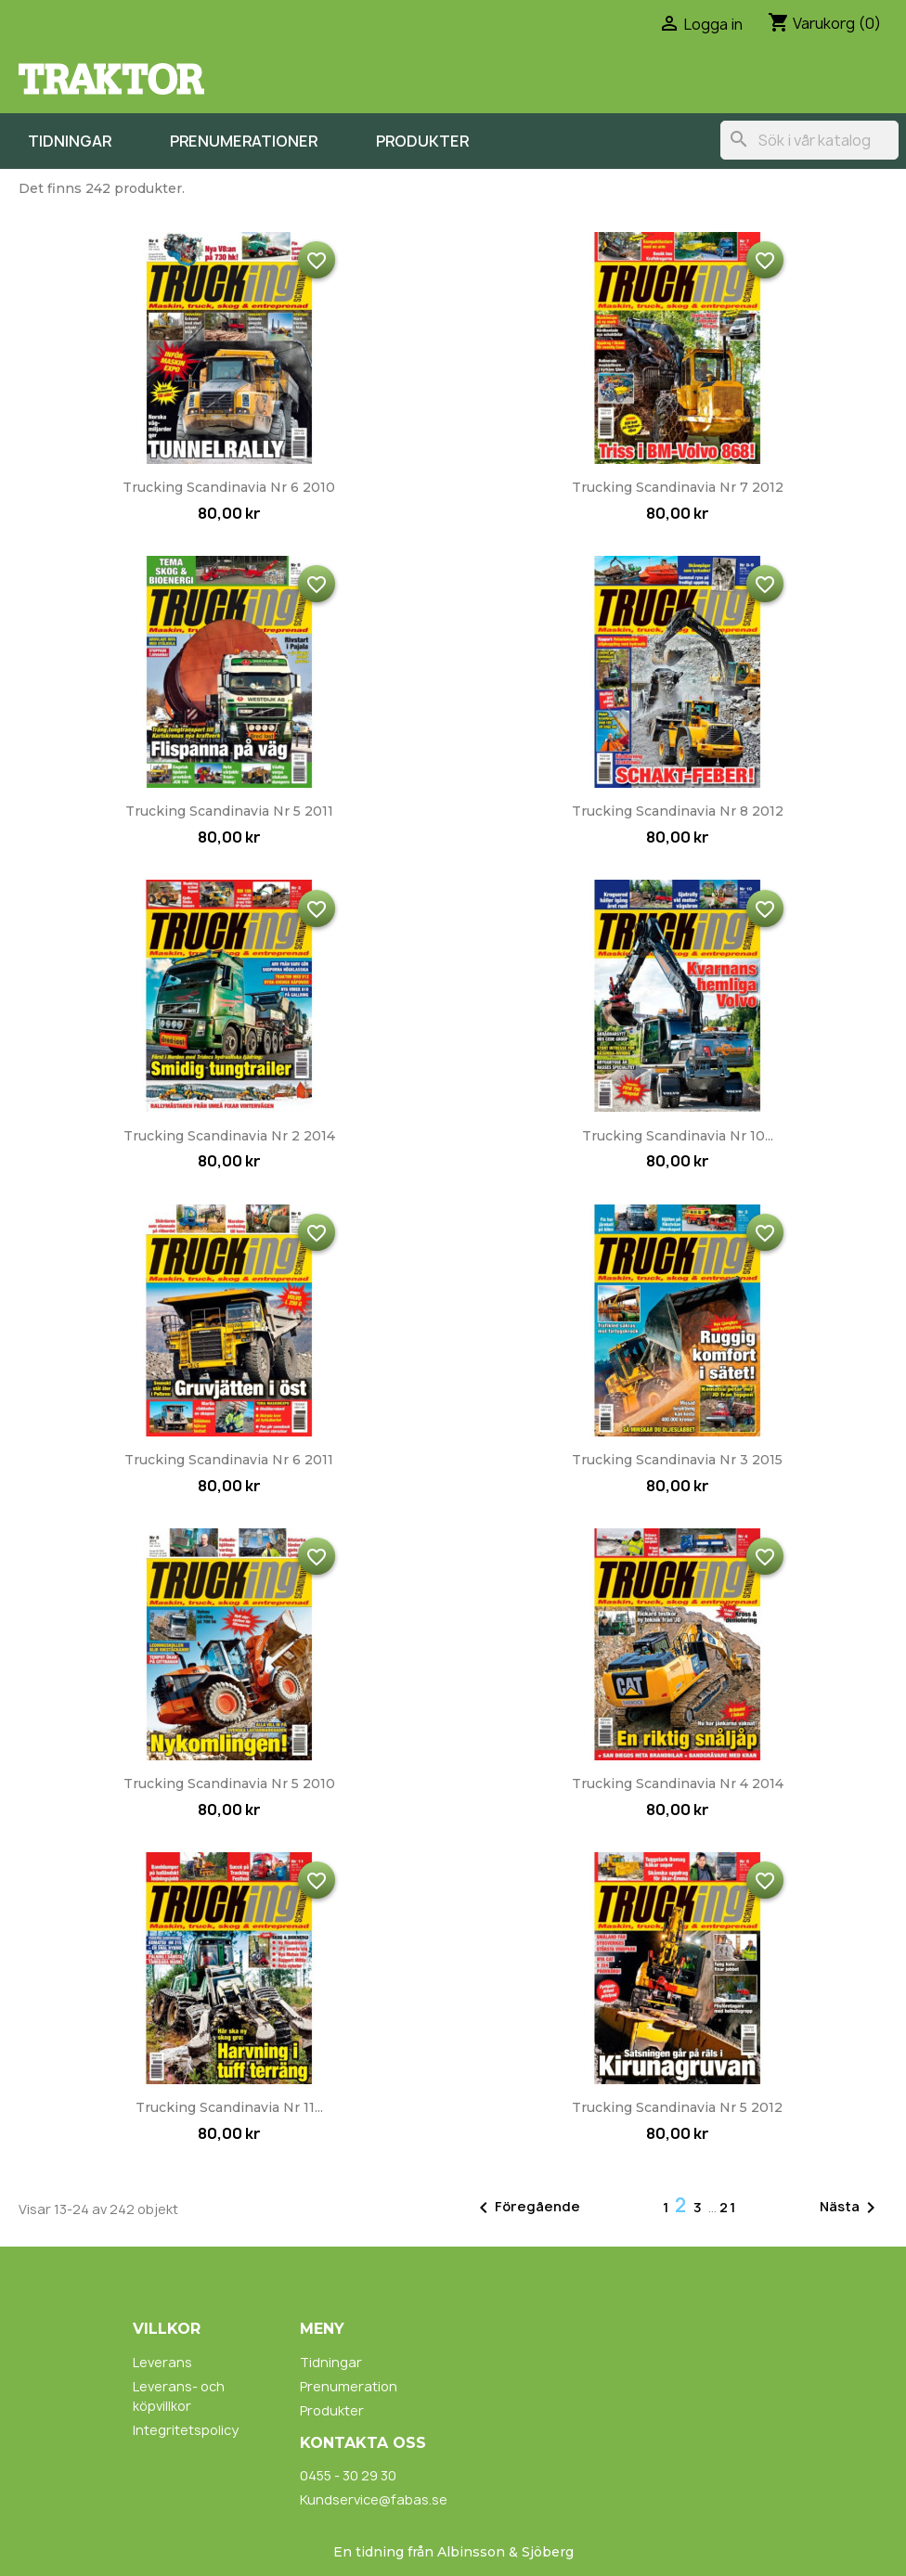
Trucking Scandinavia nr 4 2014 (677, 1783)
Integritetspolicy (186, 2430)
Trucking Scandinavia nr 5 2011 (229, 811)
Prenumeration (348, 2386)
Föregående (526, 2207)
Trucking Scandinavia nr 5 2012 (677, 2107)
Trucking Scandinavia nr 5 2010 (229, 1783)
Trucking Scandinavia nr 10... (677, 1135)
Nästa (851, 2207)
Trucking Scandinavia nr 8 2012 (677, 811)
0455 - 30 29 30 (348, 2475)
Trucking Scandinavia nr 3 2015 (677, 1459)
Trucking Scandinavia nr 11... (229, 2107)
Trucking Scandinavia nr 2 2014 (229, 1135)
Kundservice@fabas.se (373, 2499)
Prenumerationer (243, 141)
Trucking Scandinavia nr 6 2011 (228, 1459)
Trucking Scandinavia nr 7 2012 (677, 487)
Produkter (422, 141)
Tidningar (69, 141)
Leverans (162, 2362)
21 (728, 2207)
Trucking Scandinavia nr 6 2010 (229, 487)
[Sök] (809, 140)
